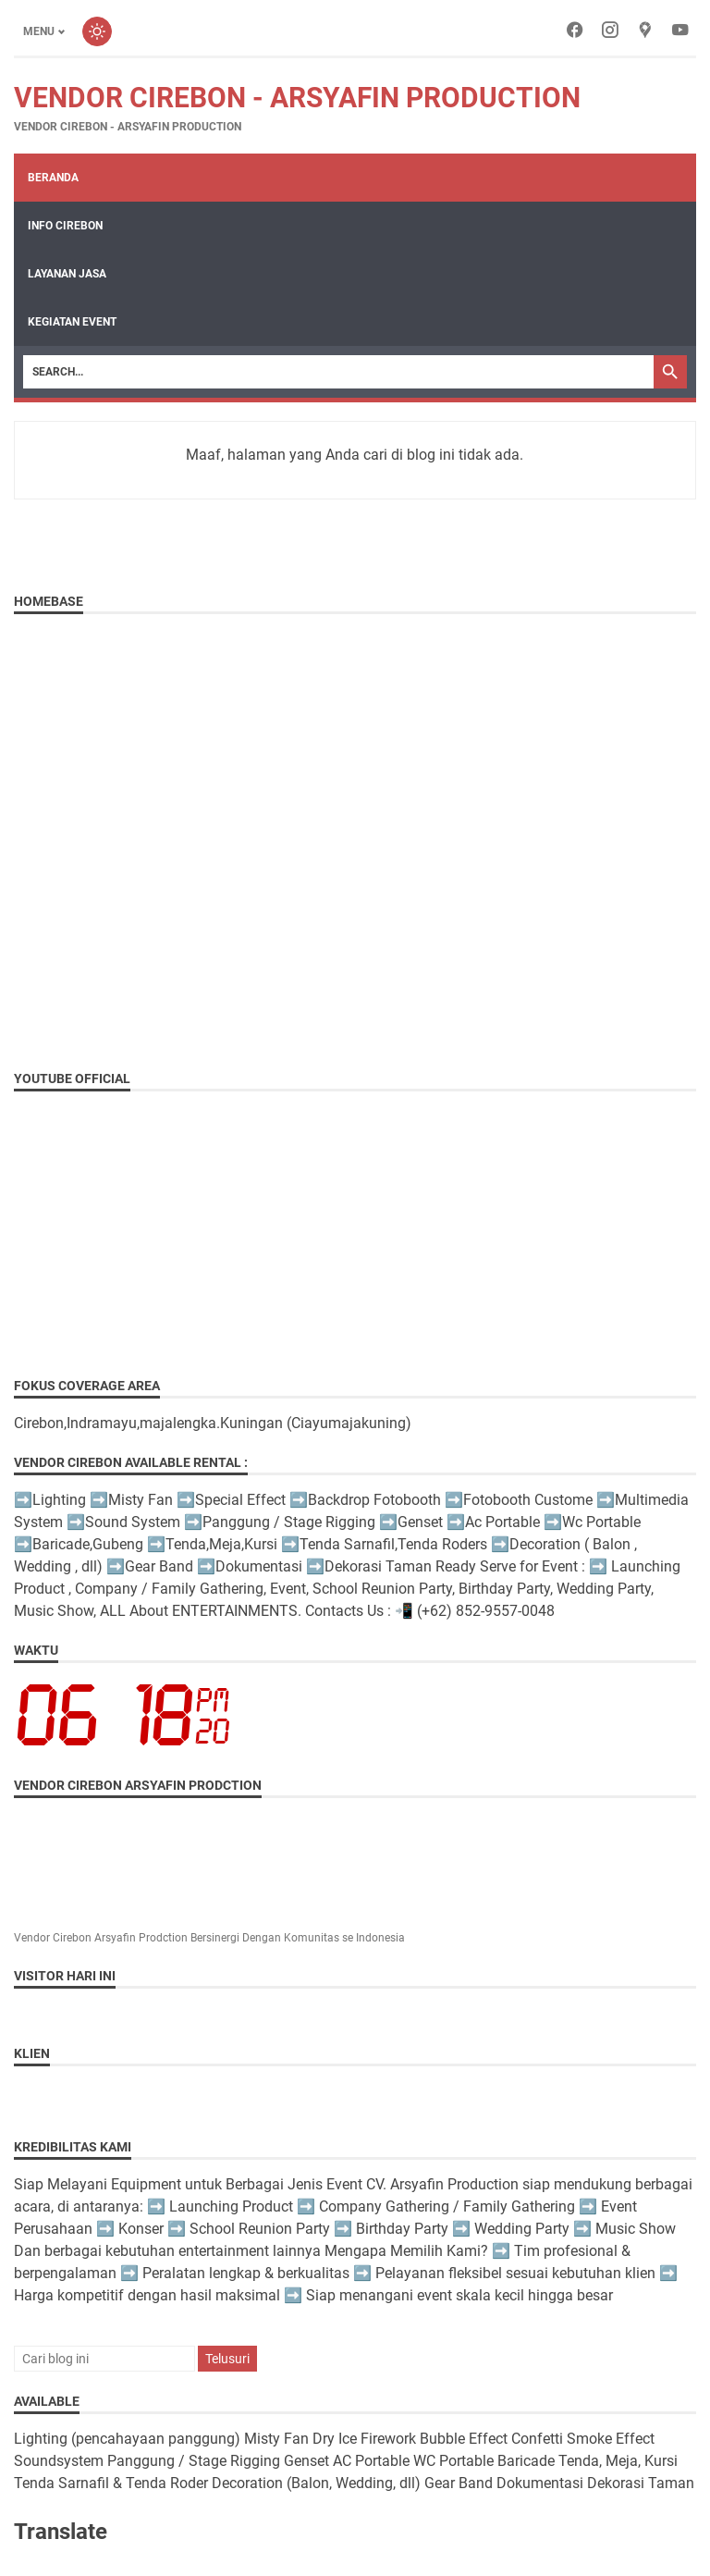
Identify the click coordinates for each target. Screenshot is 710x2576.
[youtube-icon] (680, 31)
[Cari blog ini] (104, 2359)
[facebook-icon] (575, 31)
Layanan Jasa (67, 273)
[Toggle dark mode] (97, 31)
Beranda (53, 177)
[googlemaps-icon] (645, 31)
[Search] (338, 371)
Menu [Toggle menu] (39, 31)
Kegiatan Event (72, 321)
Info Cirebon (65, 225)
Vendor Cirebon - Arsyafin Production (297, 97)
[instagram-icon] (610, 31)
